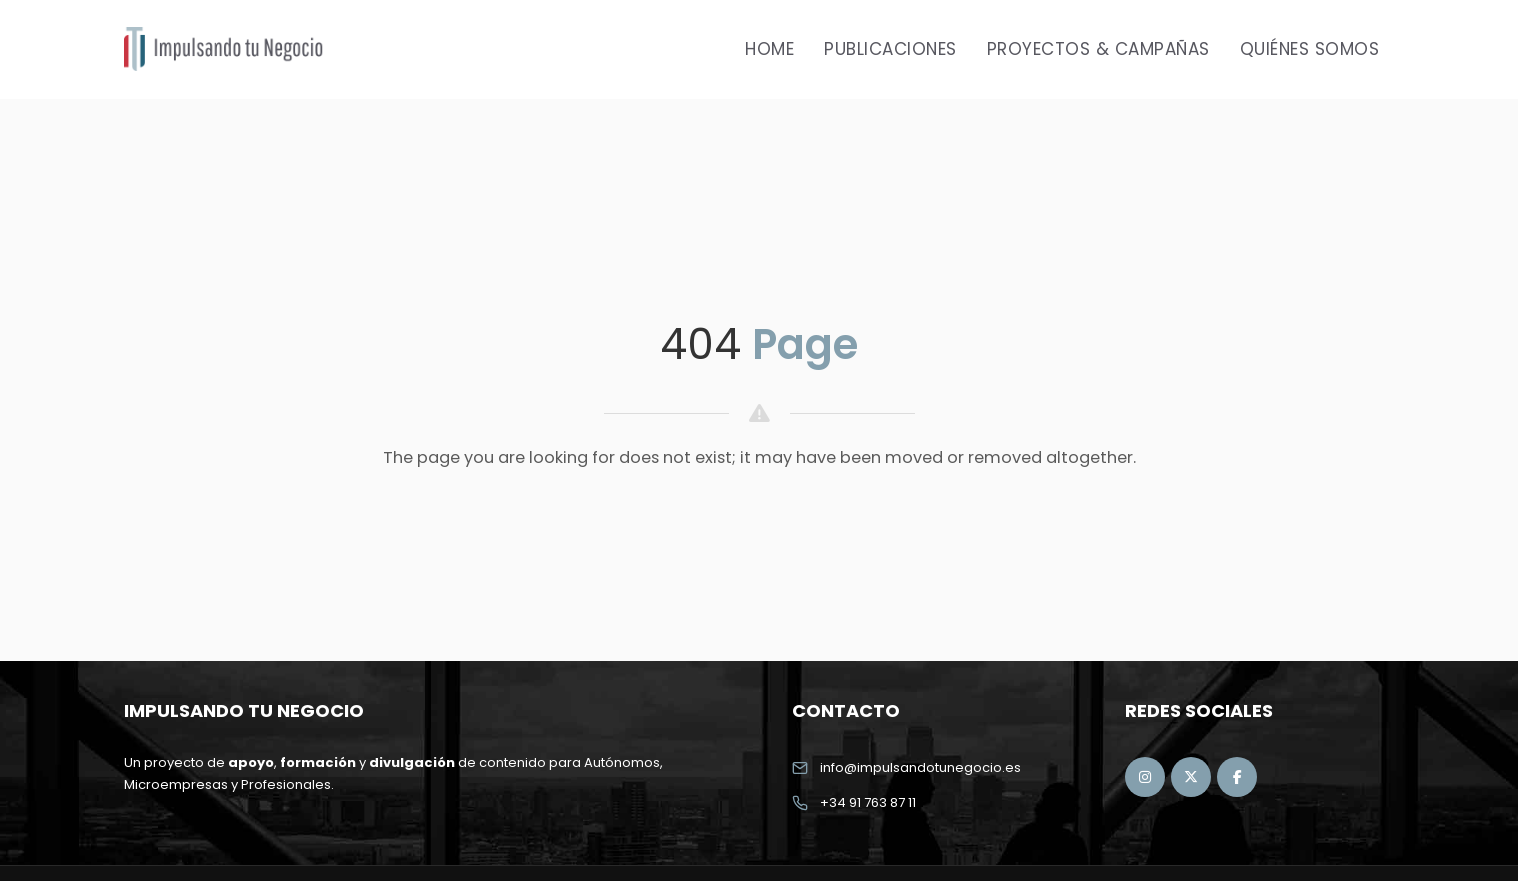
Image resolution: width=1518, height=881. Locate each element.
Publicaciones (890, 49)
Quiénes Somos (1310, 49)
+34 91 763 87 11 (868, 802)
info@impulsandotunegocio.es (920, 767)
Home (769, 49)
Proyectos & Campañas (1098, 49)
